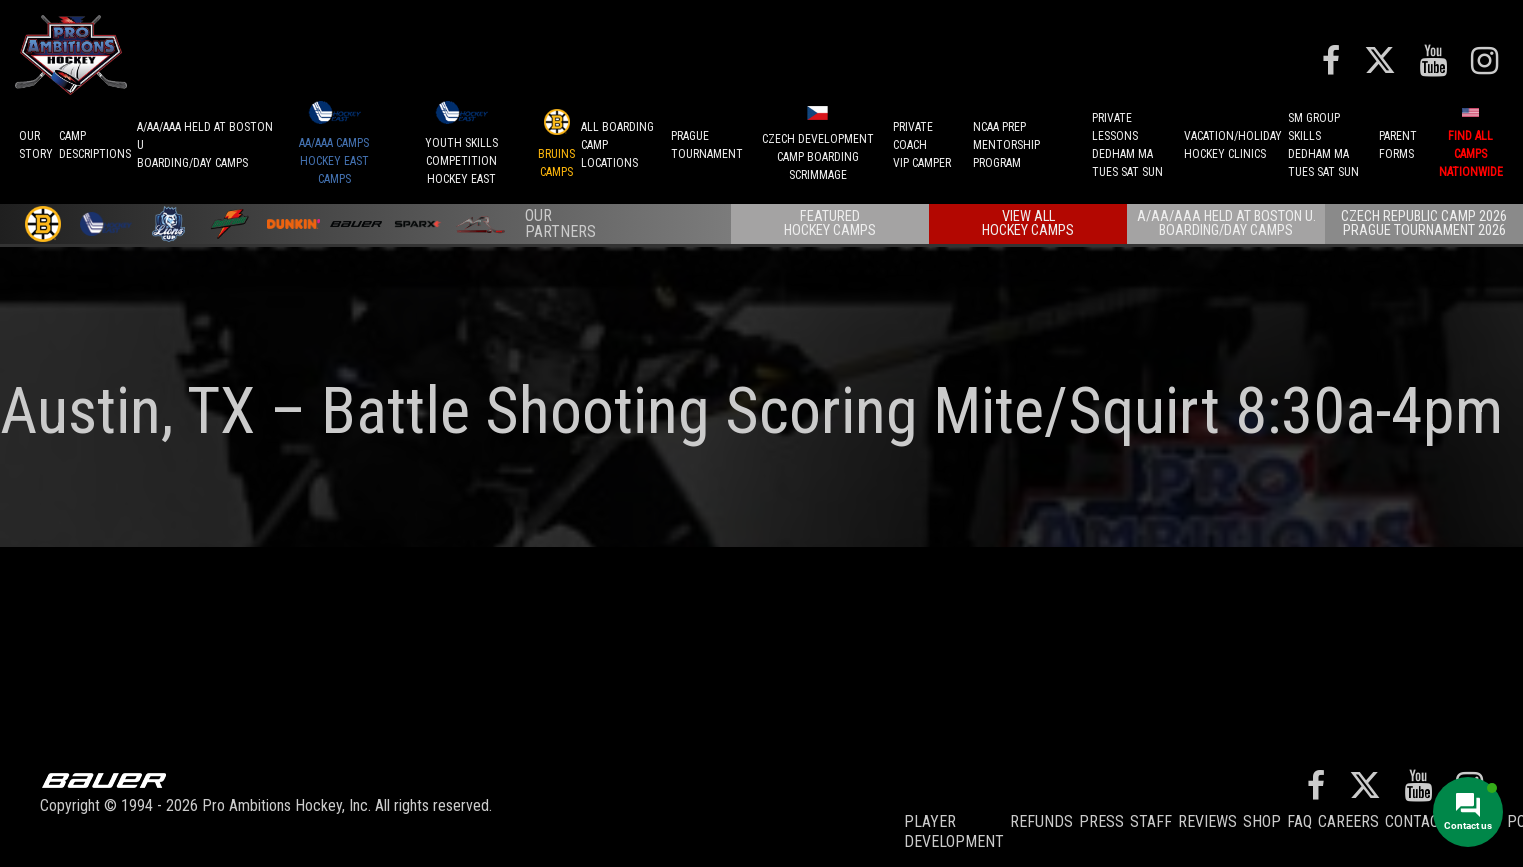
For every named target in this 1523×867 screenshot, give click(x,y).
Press (1101, 821)
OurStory (36, 145)
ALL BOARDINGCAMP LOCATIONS (617, 145)
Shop (1262, 821)
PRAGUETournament (707, 145)
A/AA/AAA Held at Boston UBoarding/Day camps (205, 145)
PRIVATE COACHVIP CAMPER (922, 145)
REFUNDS (1041, 821)
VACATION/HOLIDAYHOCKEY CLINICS (1233, 145)
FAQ (1299, 821)
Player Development (954, 831)
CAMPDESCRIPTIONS (95, 145)
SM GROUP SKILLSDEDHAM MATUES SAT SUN (1323, 145)
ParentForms (1398, 145)
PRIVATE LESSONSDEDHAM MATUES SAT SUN (1127, 145)
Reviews (1207, 821)
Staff (1151, 821)
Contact (1416, 821)
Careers (1348, 821)
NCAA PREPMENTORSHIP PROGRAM (1006, 145)
